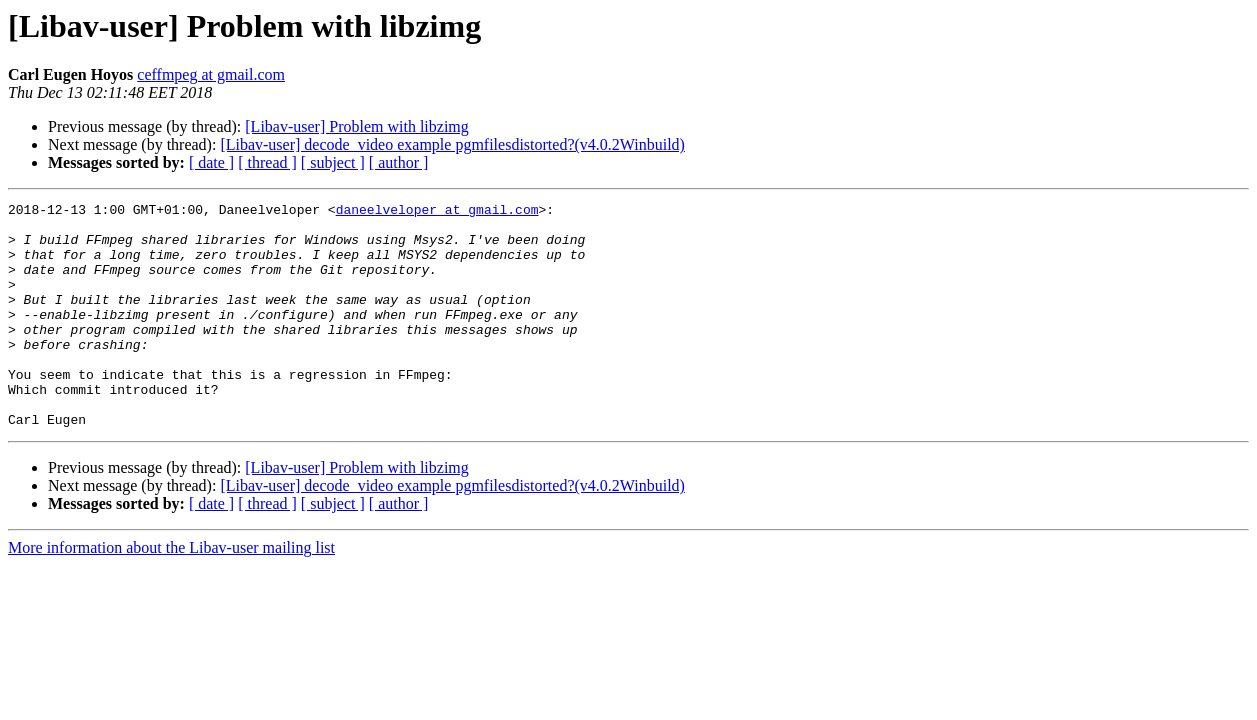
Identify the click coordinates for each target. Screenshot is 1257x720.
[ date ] (211, 162)
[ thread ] (267, 162)
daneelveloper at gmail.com (437, 212)
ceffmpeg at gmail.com (211, 74)
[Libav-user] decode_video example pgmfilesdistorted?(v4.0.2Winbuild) (452, 144)
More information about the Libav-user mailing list (171, 592)
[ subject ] (333, 162)
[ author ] (399, 162)
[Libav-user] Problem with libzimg (357, 126)
